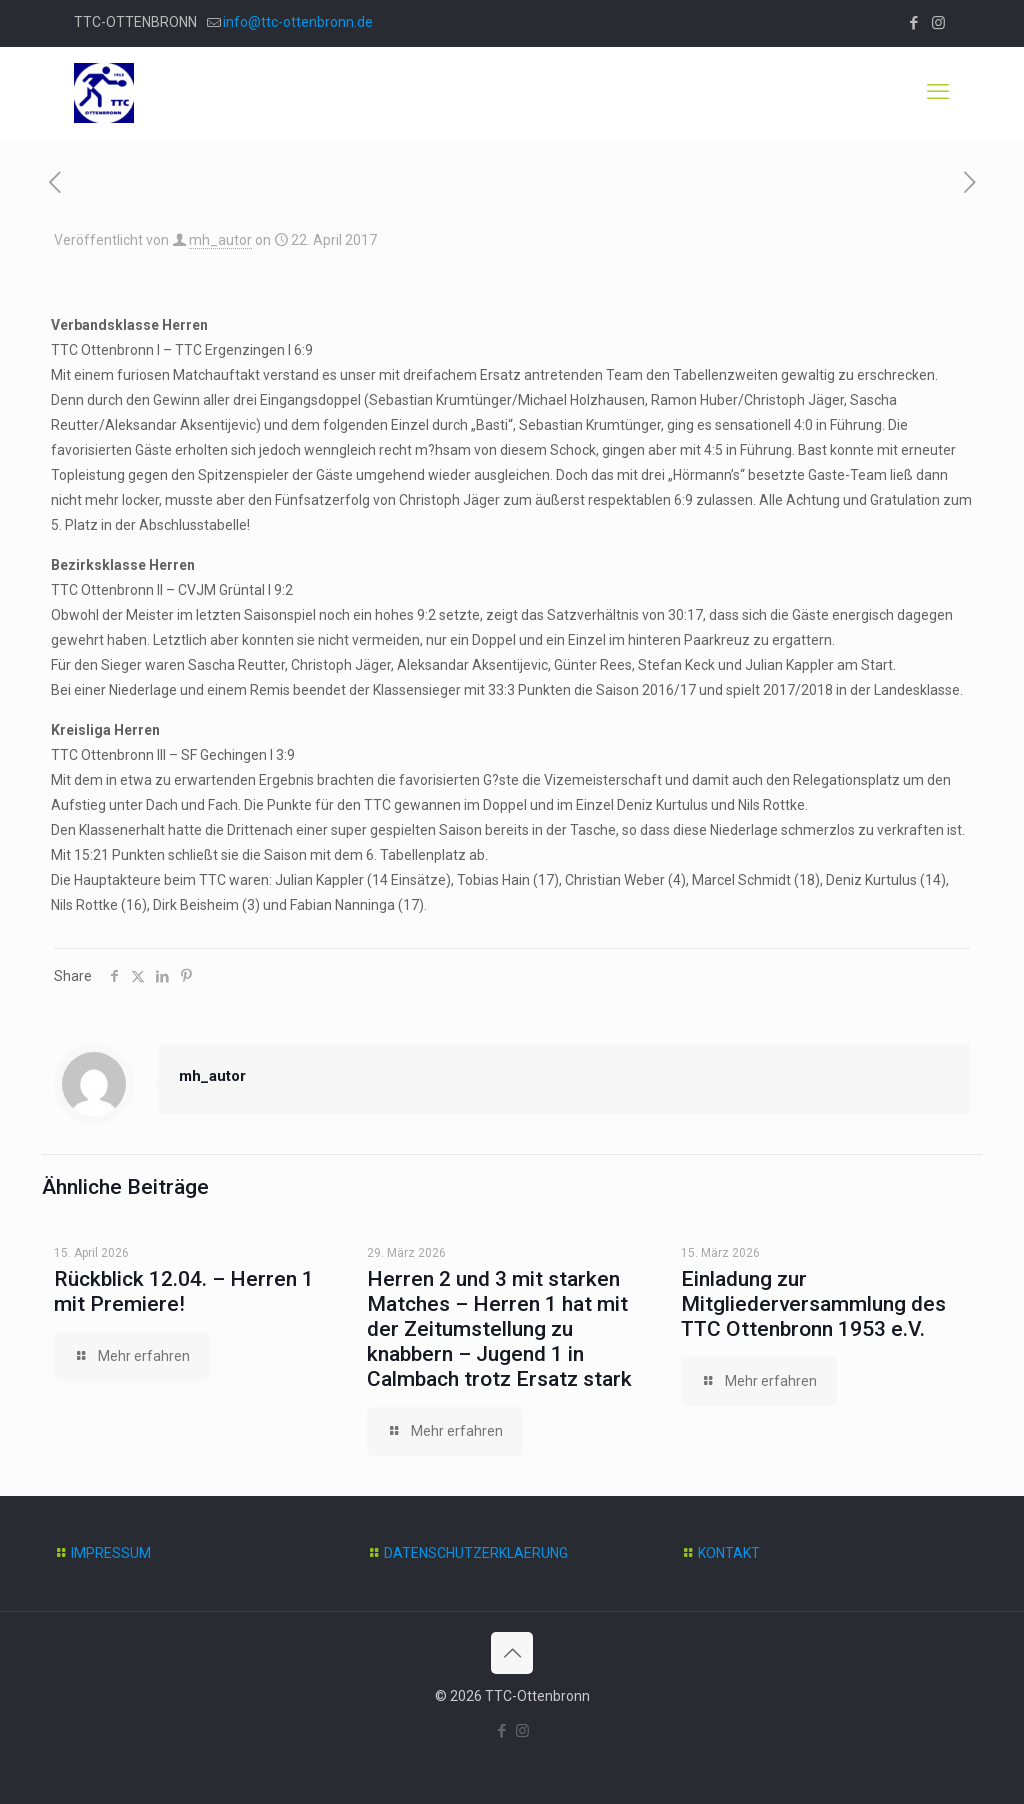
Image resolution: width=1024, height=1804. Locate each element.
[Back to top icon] (512, 1653)
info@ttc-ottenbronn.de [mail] (298, 22)
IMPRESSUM (111, 1553)
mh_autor (220, 240)
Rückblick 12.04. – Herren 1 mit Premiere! (184, 1291)
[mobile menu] (938, 92)
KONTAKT (729, 1553)
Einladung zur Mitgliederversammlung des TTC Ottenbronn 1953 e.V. (813, 1304)
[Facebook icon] (913, 23)
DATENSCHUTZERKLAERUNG (476, 1553)
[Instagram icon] (938, 23)
